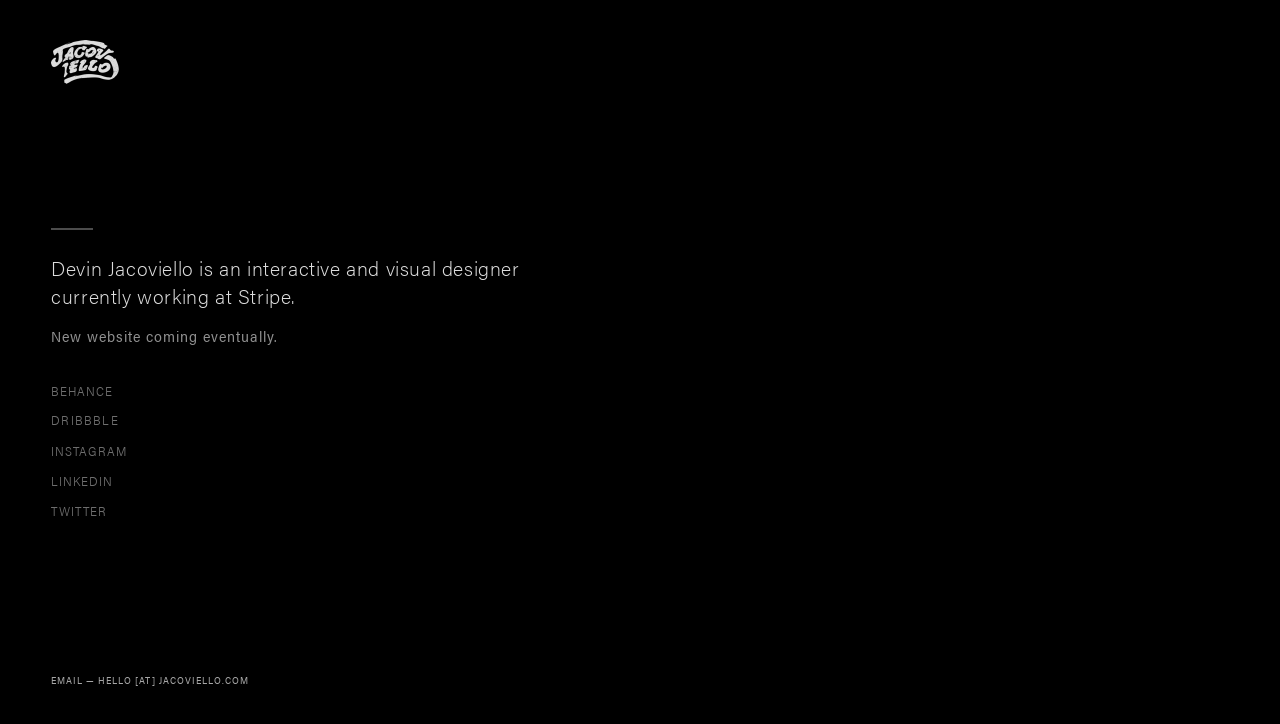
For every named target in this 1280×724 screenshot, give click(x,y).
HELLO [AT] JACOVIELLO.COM (173, 680)
